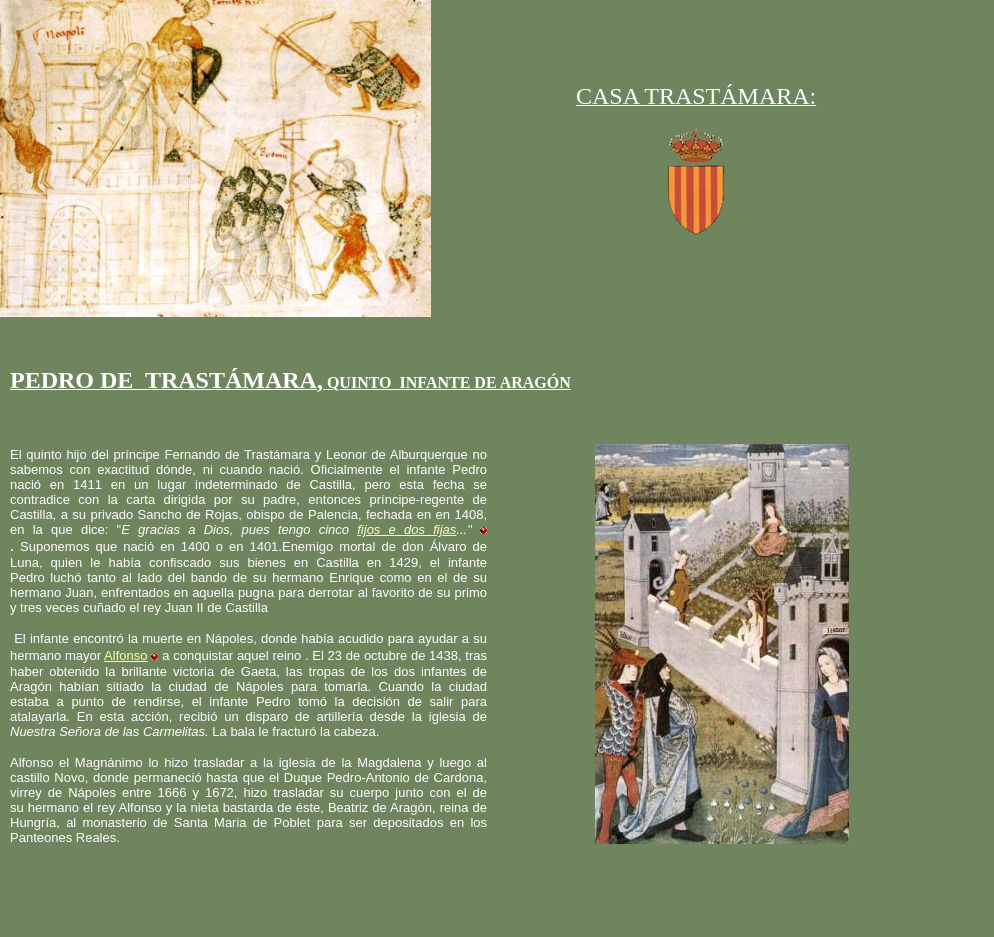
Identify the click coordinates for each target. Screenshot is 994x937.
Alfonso (125, 655)
